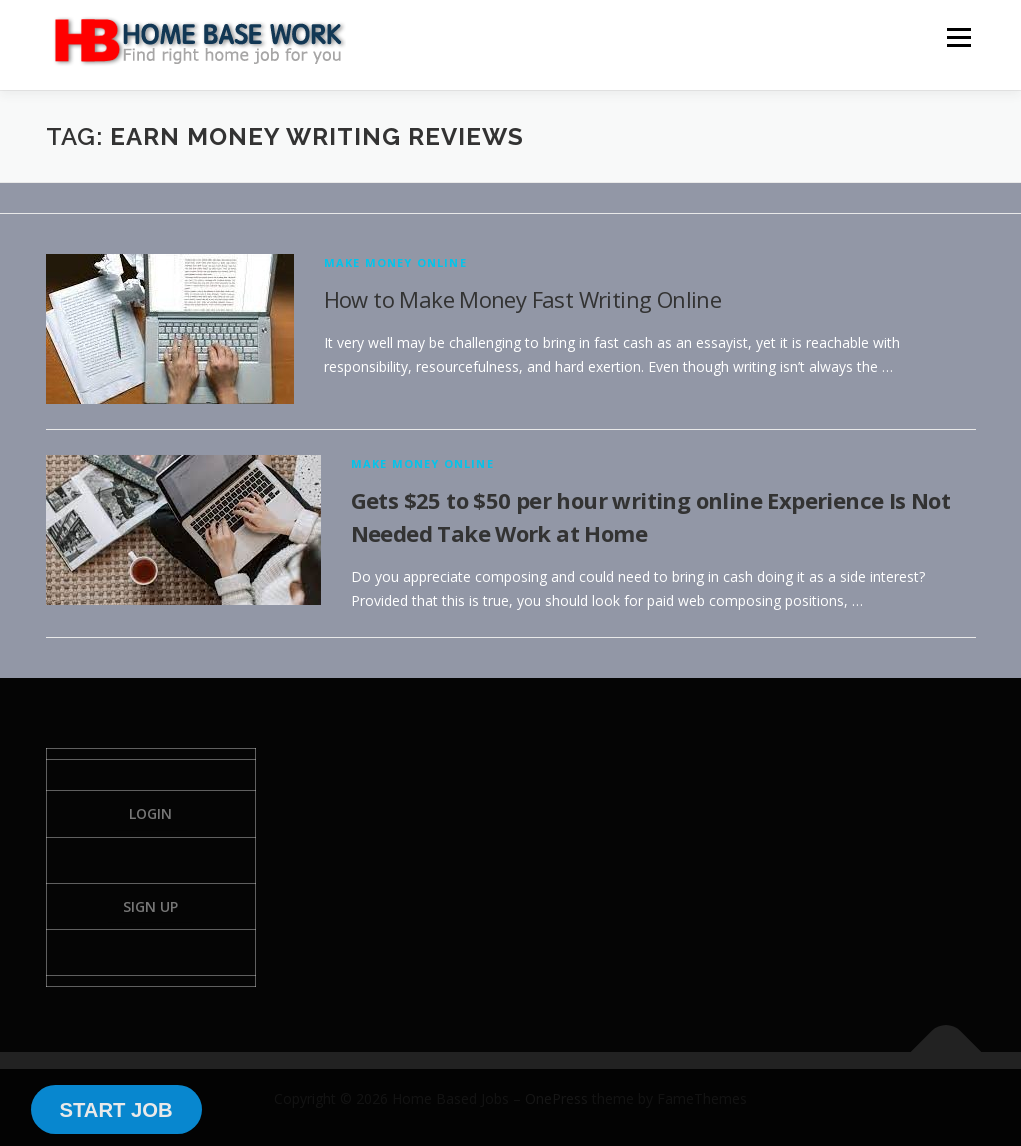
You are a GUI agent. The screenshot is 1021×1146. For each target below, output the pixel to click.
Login (150, 813)
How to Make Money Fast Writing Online (523, 299)
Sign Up (150, 906)
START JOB (115, 1110)
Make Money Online (395, 262)
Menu (958, 37)
